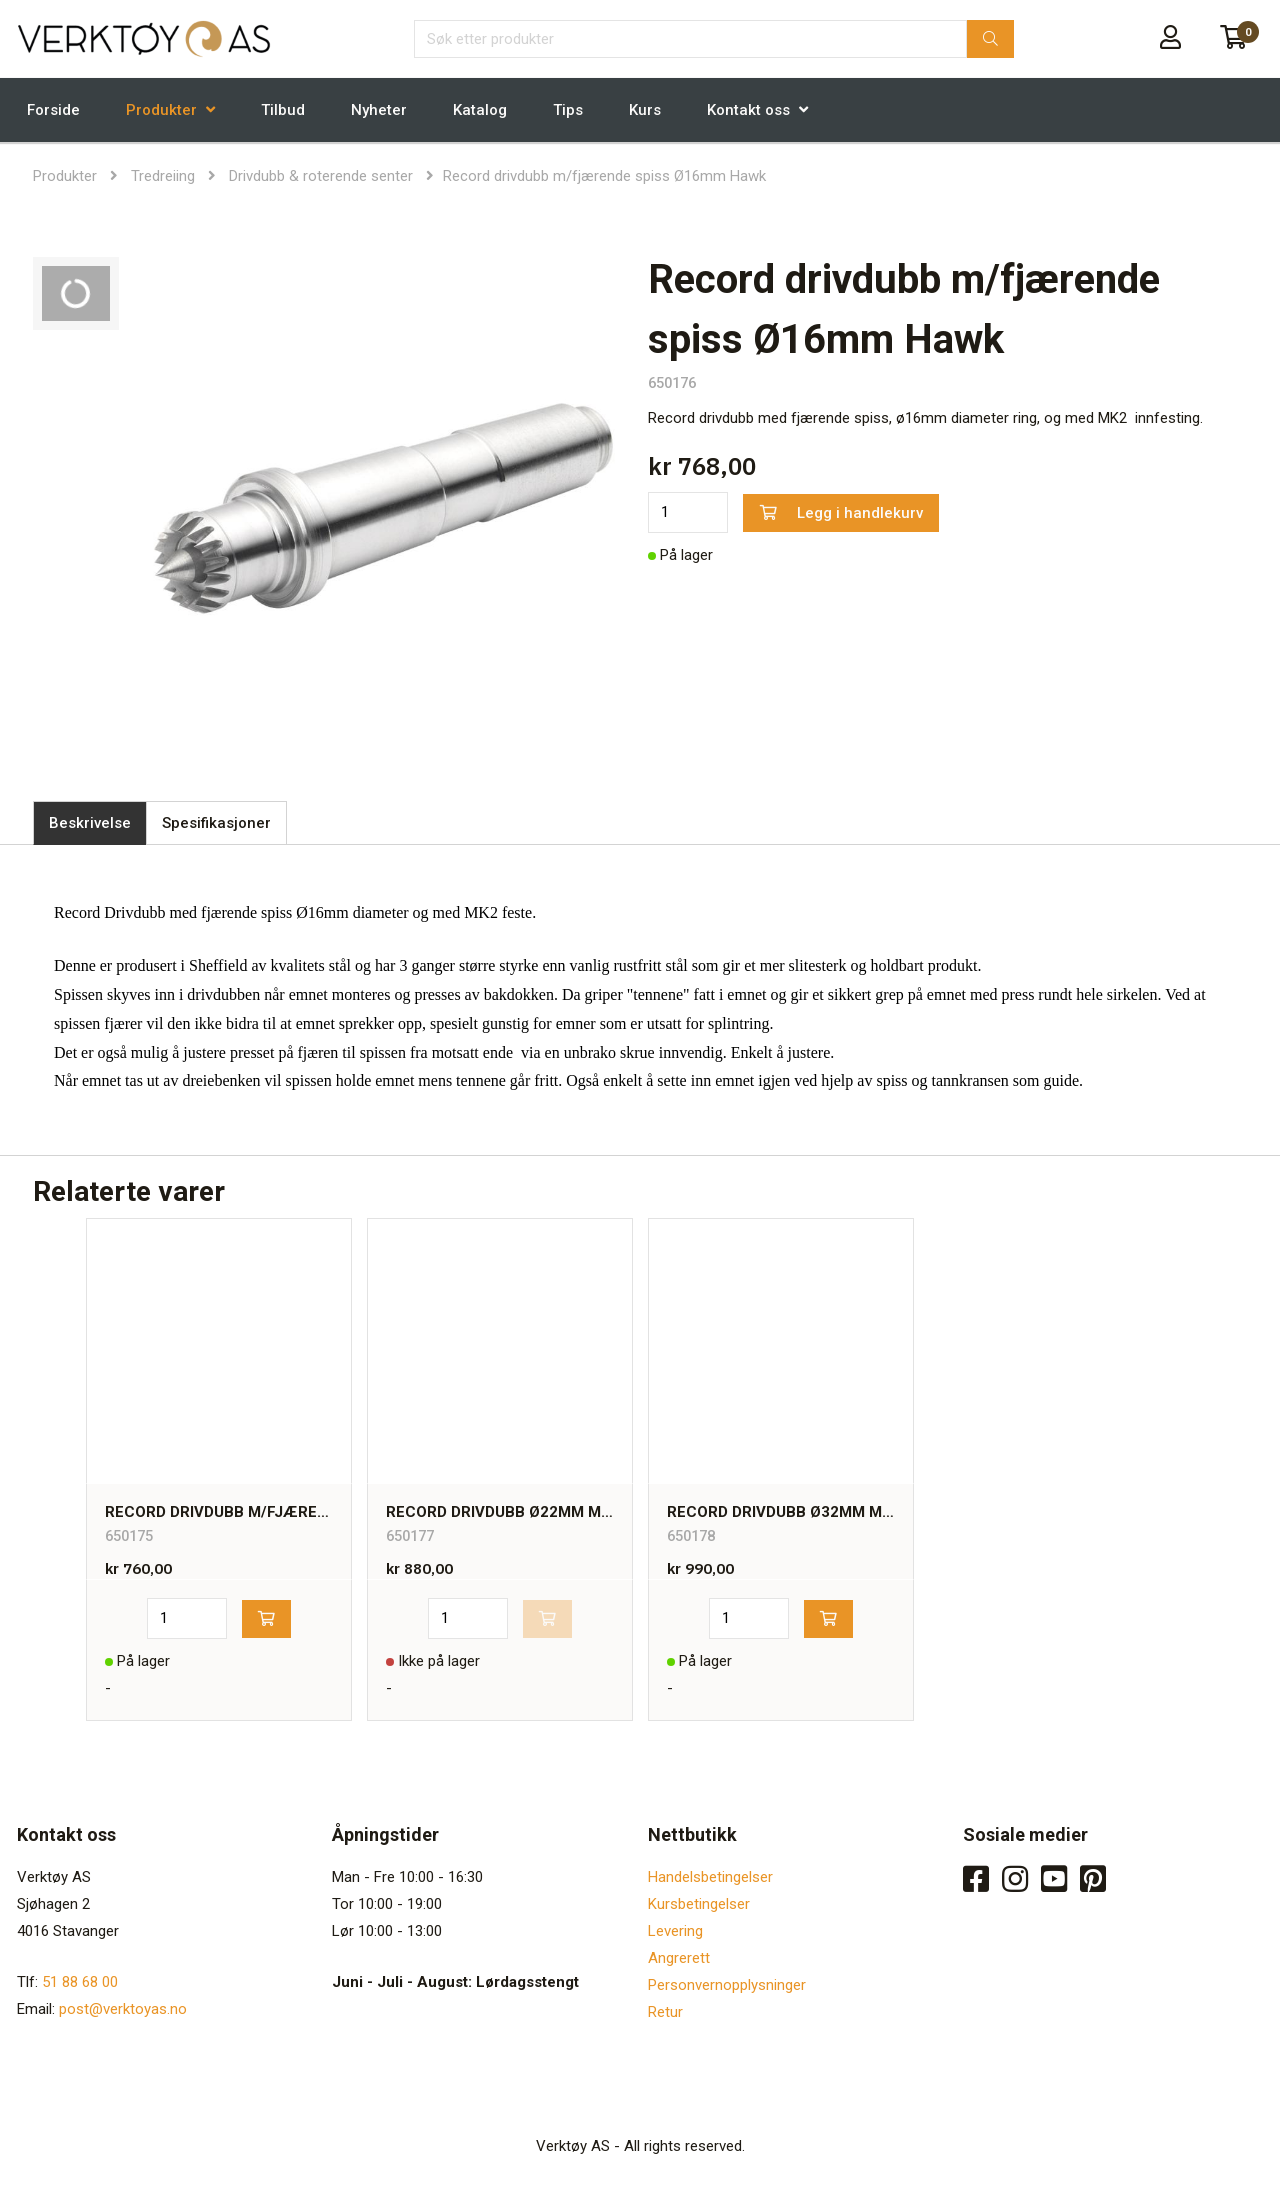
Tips (568, 110)
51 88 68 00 (80, 1982)
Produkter (161, 110)
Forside (53, 110)
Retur (665, 2012)
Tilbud (283, 110)
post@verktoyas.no (123, 2009)
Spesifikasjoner (216, 823)
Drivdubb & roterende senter (321, 176)
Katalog (480, 110)
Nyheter (379, 110)
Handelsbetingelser (710, 1877)
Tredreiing (163, 176)
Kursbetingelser (699, 1904)
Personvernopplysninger (727, 1985)
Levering (675, 1931)
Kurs (645, 110)
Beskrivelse (90, 823)
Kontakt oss (748, 110)
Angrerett (679, 1958)
